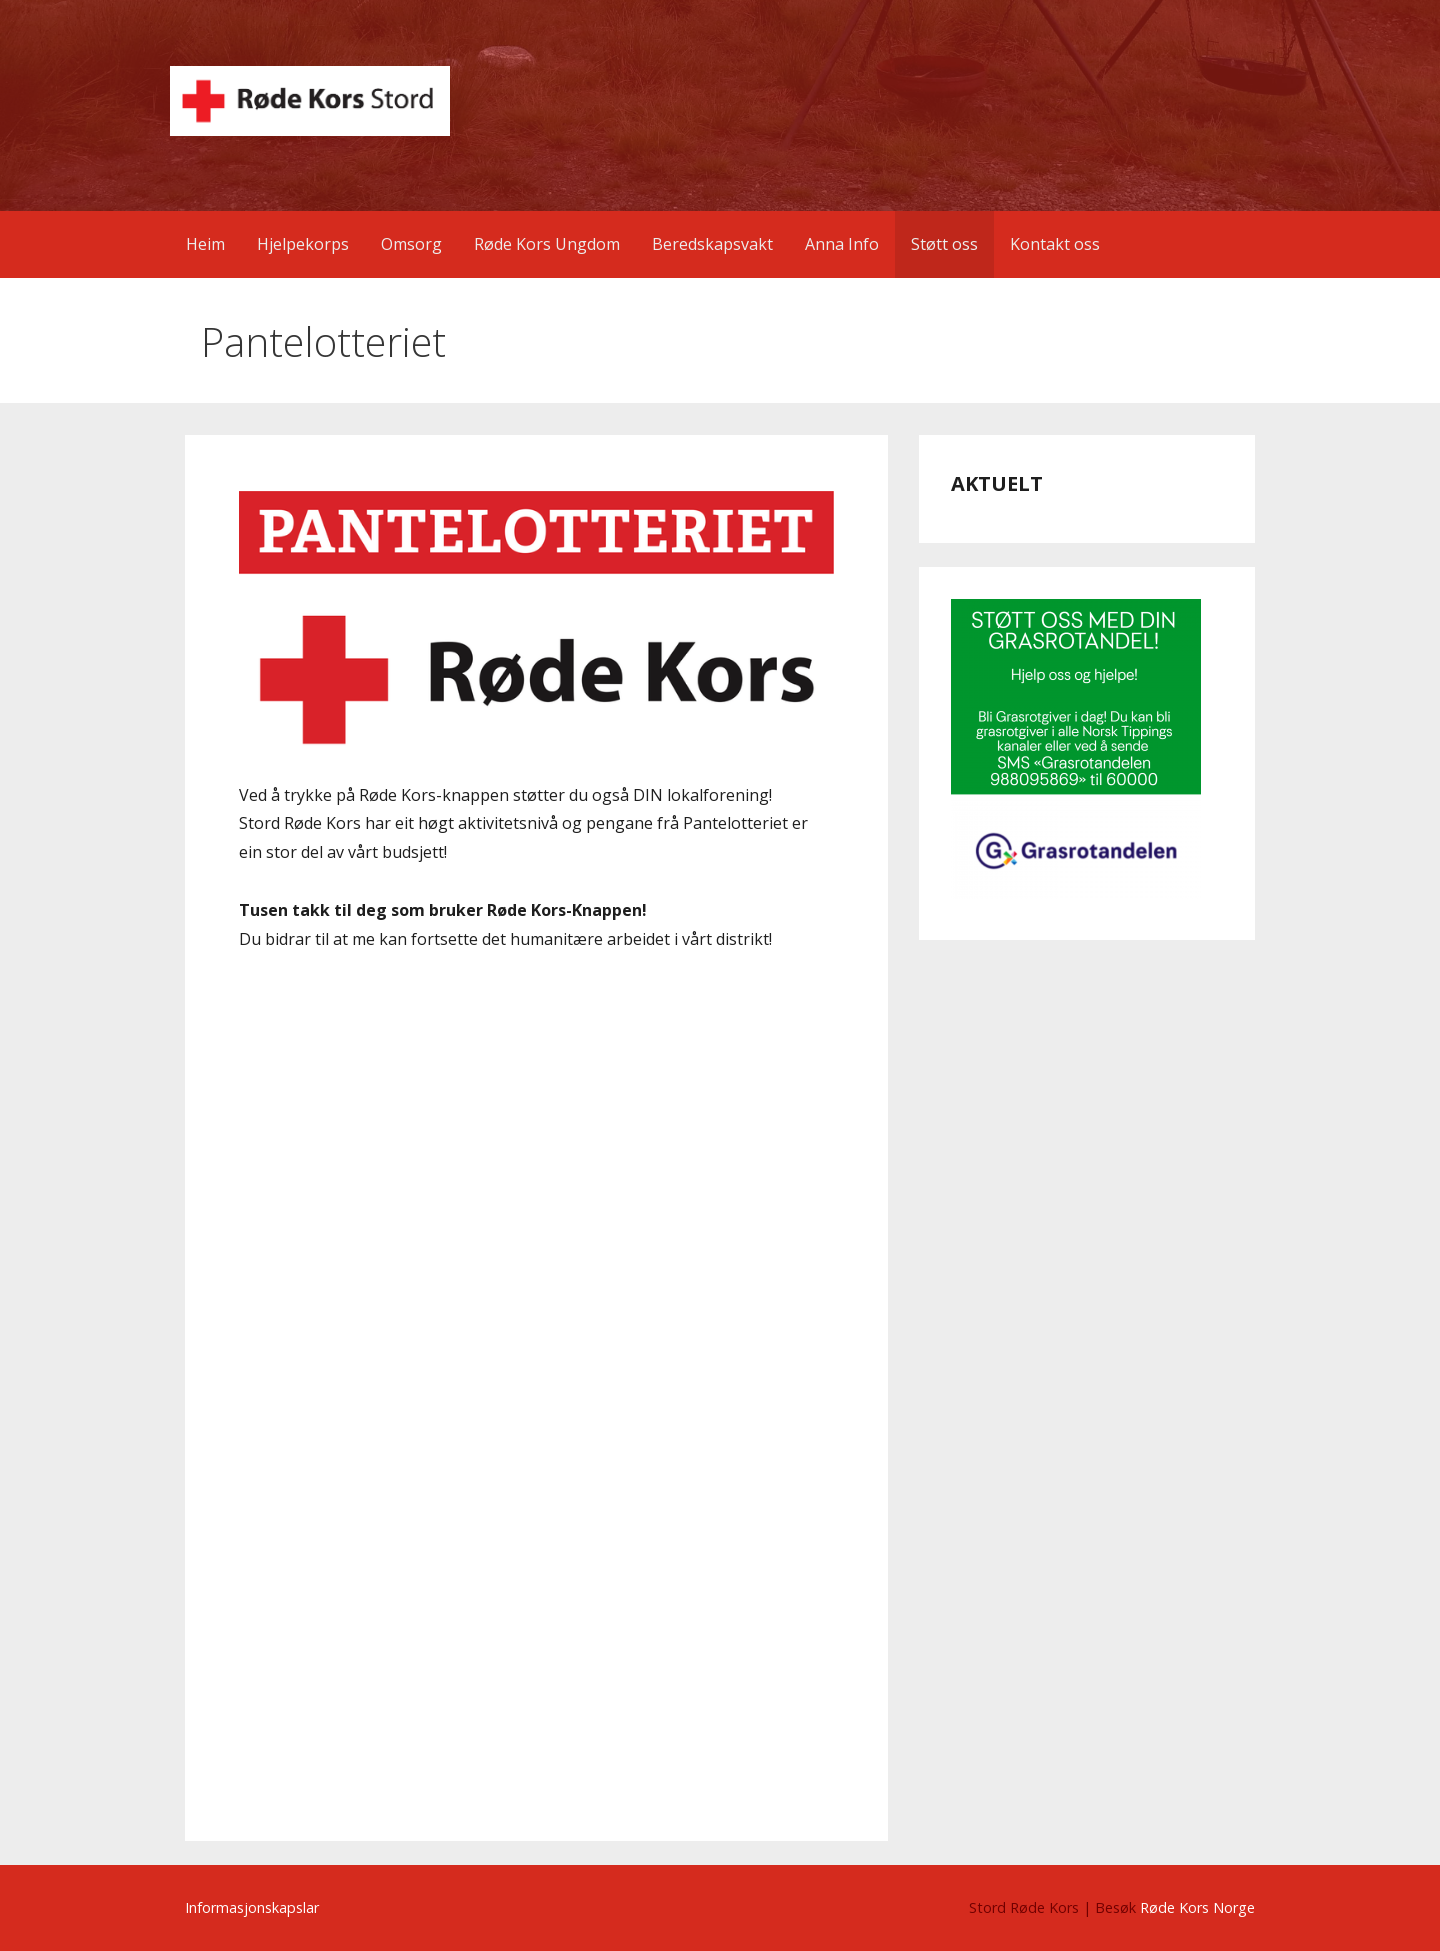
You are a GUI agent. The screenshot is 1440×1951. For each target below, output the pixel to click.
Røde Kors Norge (1197, 1907)
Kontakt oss (1055, 244)
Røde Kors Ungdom (547, 244)
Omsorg (411, 244)
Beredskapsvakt (712, 244)
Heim (205, 244)
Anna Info (842, 244)
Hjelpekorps (303, 244)
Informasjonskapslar (252, 1907)
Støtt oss (944, 244)
